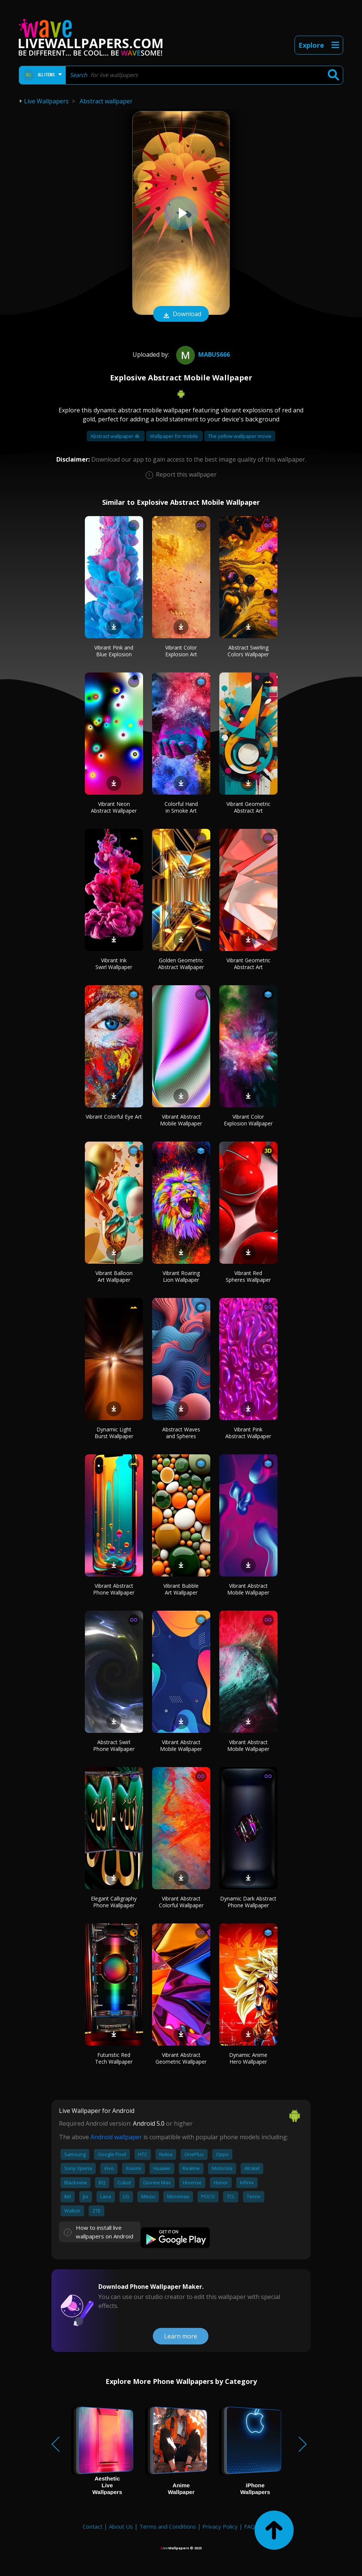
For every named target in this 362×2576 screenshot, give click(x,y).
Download (181, 315)
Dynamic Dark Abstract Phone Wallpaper (248, 1902)
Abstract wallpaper (106, 101)
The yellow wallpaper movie (240, 436)
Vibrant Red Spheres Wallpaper (248, 1276)
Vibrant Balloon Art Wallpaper (114, 1276)
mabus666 (202, 354)
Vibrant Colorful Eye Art (114, 1116)
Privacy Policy (220, 2526)
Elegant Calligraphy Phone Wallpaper (114, 1902)
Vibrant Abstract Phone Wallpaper (113, 1589)
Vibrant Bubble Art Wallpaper (181, 1589)
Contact (93, 2526)
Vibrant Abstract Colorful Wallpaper (181, 1902)
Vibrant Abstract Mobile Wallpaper (181, 1120)
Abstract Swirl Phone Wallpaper (113, 1745)
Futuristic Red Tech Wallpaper (114, 2058)
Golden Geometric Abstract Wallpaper (181, 964)
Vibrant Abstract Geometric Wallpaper (181, 2058)
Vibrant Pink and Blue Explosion (113, 651)
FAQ (249, 2526)
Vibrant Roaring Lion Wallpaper (181, 1276)
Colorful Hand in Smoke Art (181, 807)
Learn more (180, 2336)
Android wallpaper (116, 2137)
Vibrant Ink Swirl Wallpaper (113, 964)
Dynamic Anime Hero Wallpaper (248, 2058)
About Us (121, 2526)
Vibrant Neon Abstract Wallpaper (114, 807)
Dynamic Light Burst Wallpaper (114, 1433)
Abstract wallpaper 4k (115, 436)
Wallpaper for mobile (174, 436)
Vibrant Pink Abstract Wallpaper (248, 1433)
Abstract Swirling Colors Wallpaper (248, 651)
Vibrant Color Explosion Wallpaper (248, 1120)
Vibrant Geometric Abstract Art (248, 807)
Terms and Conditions (167, 2526)
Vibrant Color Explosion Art (181, 651)
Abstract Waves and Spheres (181, 1433)
